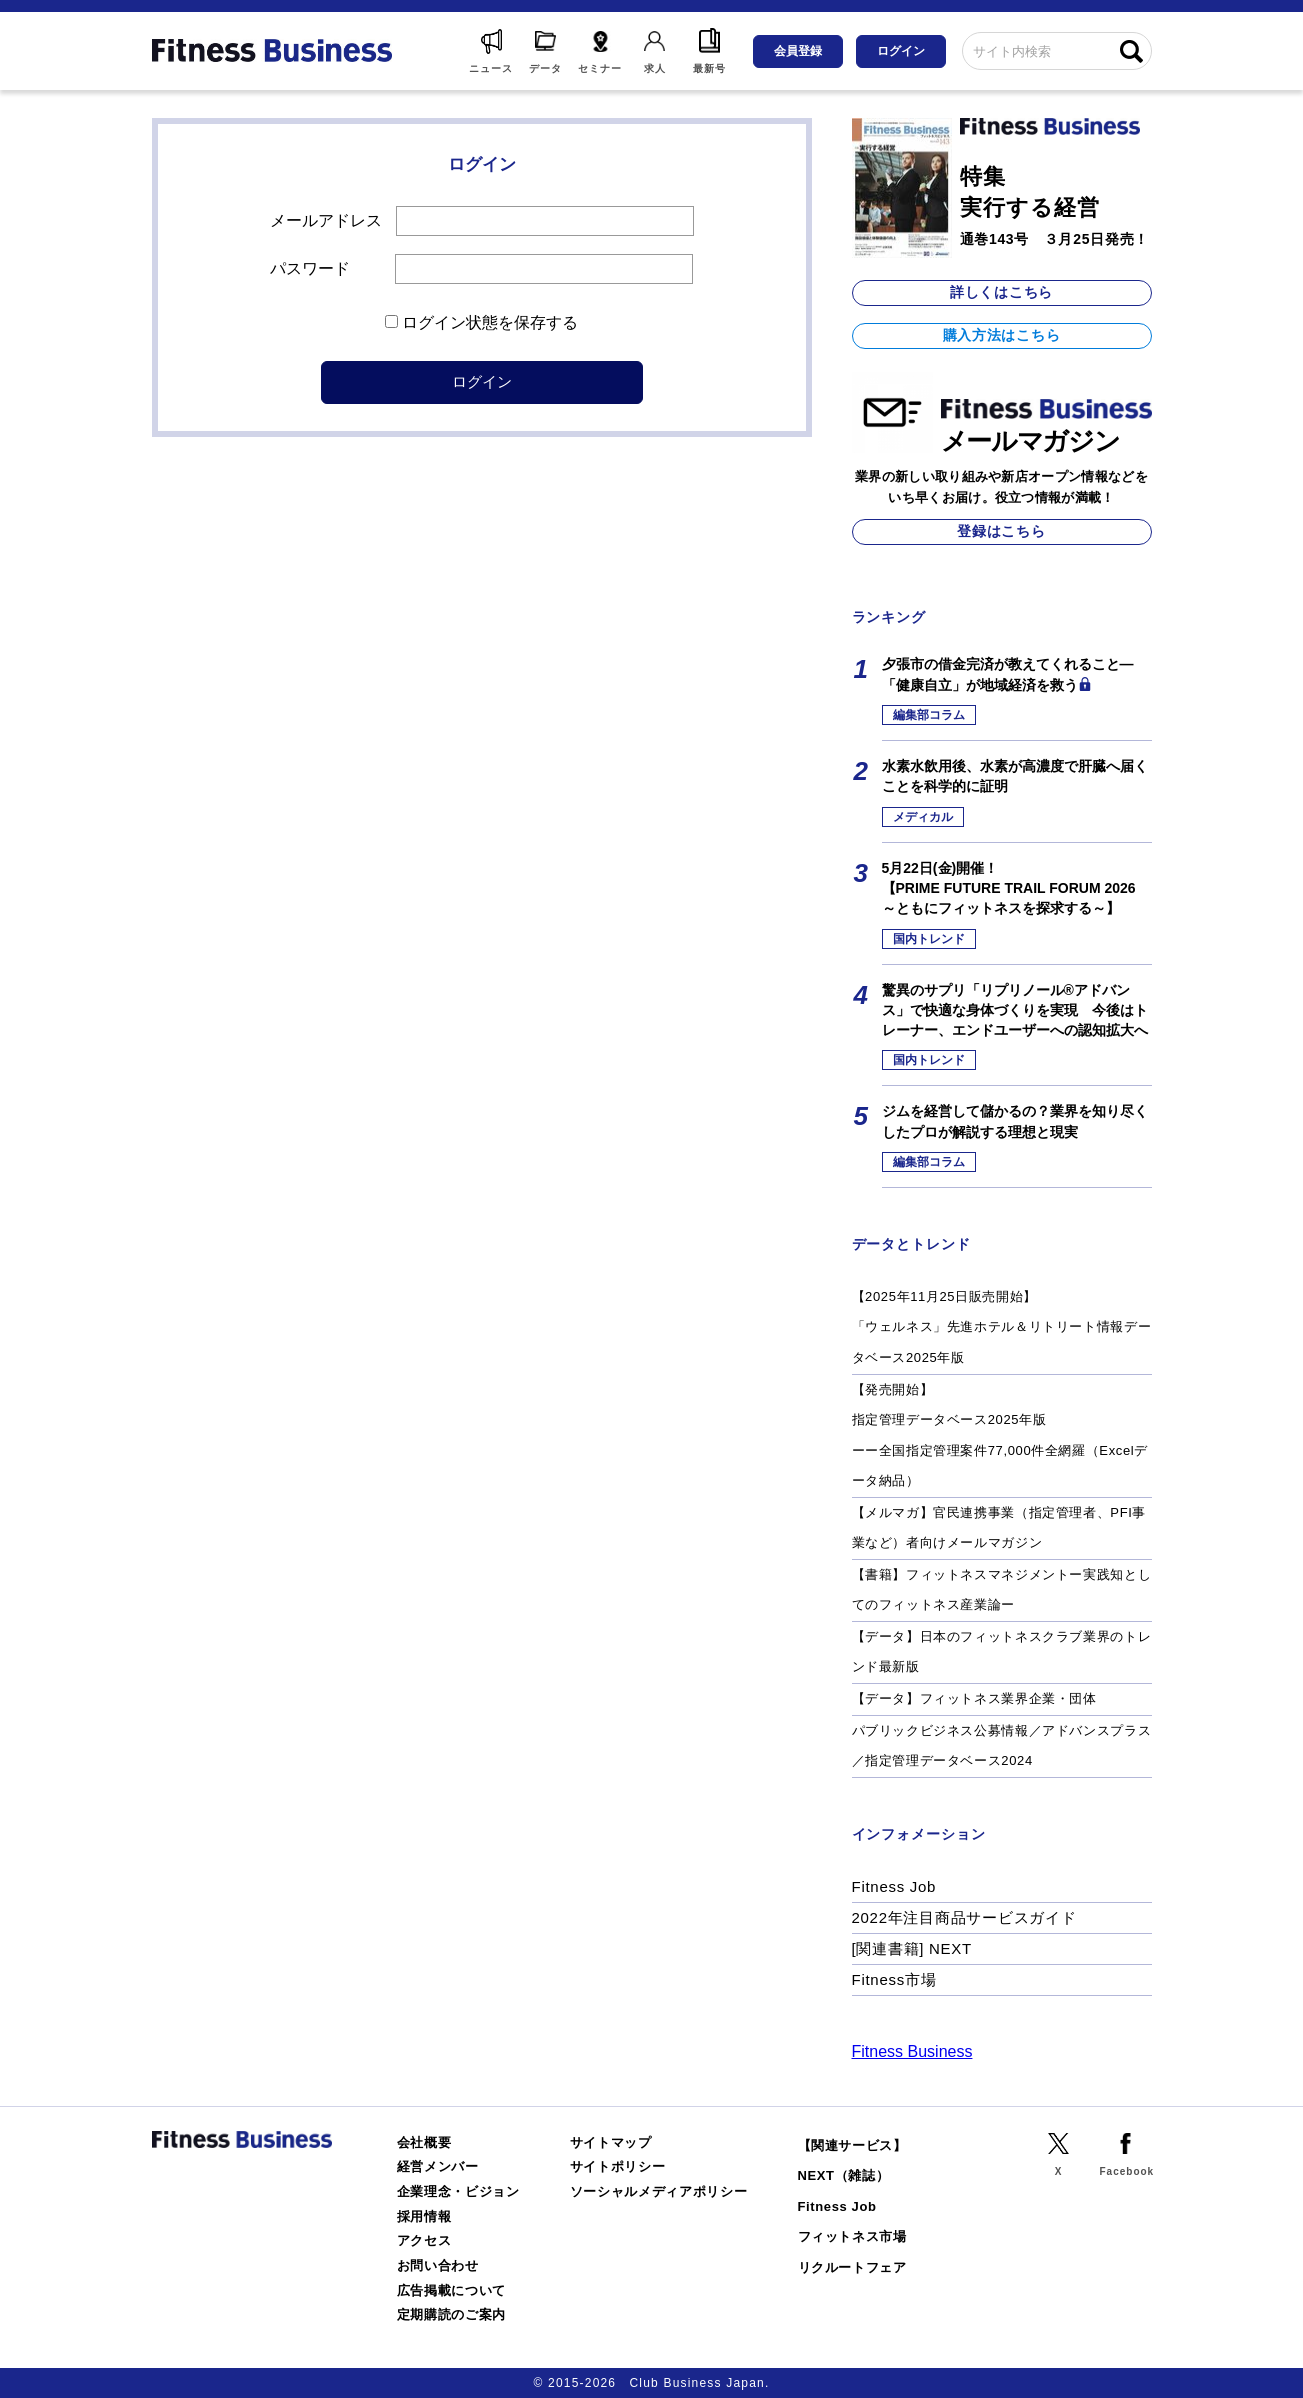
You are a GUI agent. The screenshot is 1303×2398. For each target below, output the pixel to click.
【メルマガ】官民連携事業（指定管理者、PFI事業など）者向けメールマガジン (999, 1528)
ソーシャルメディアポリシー (659, 2191)
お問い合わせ (438, 2265)
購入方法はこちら (1002, 335)
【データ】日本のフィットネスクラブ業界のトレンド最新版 (1002, 1652)
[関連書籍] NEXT (912, 1948)
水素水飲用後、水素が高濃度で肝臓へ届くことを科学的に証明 (1015, 776)
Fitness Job (894, 1886)
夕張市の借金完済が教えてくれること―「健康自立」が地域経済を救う (1008, 674)
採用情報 (424, 2216)
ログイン (901, 51)
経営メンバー (438, 2166)
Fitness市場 (894, 1979)
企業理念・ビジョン (458, 2191)
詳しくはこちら (1001, 292)
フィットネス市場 (852, 2236)
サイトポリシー (618, 2166)
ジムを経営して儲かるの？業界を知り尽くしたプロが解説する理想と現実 (1015, 1121)
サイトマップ (611, 2142)
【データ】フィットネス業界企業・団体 (974, 1698)
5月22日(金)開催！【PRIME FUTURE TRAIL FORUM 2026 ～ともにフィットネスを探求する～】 (1009, 888)
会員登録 (798, 51)
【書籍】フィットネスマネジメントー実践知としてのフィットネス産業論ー (1002, 1590)
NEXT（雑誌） (844, 2175)
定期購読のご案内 (451, 2314)
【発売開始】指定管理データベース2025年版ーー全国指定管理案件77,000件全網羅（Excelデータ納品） (1000, 1435)
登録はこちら (1001, 531)
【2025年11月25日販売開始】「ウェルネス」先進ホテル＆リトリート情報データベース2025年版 (1002, 1327)
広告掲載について (451, 2290)
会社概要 (424, 2142)
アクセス (424, 2240)
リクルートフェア (852, 2267)
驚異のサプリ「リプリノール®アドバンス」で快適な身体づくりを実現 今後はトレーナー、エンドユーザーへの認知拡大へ (1015, 1010)
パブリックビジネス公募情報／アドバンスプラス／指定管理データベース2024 (1002, 1746)
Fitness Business (912, 2051)
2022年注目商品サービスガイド (964, 1917)
